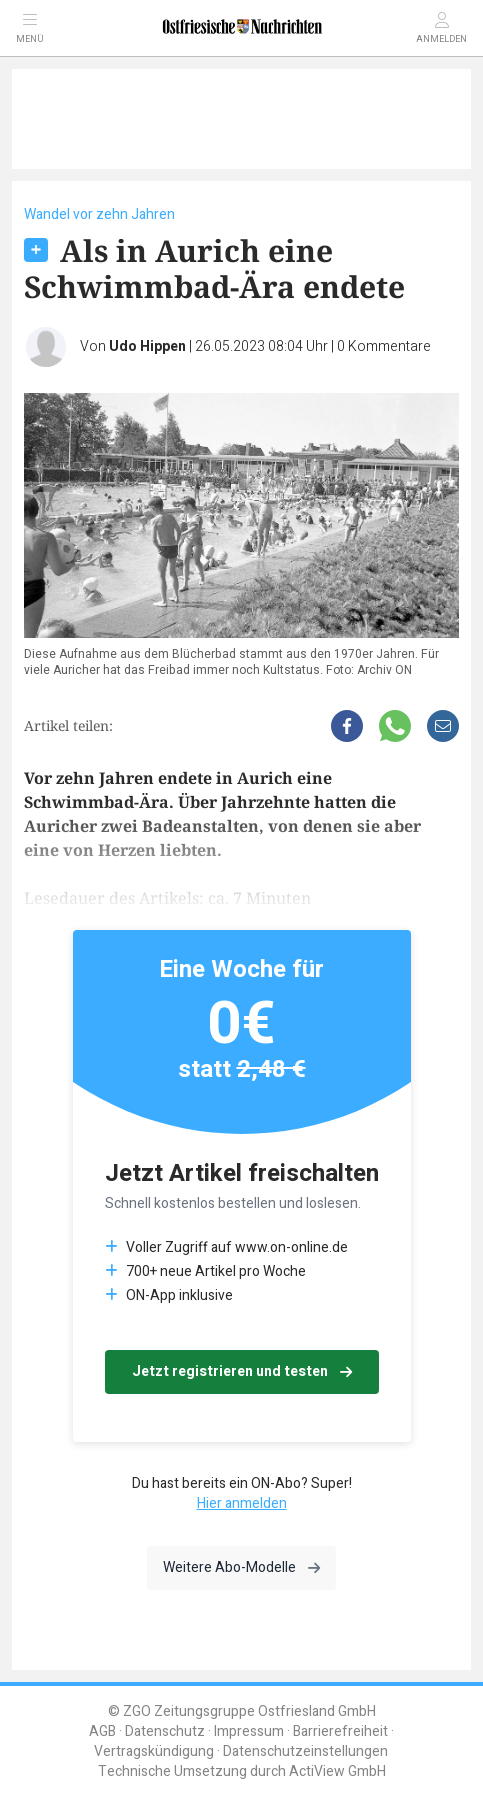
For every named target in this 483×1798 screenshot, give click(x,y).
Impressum (249, 1731)
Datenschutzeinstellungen (305, 1751)
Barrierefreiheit (340, 1731)
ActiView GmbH (337, 1771)
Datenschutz (165, 1731)
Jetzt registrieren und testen (242, 1371)
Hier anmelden (242, 1503)
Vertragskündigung (154, 1751)
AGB (102, 1731)
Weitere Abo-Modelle (241, 1567)
